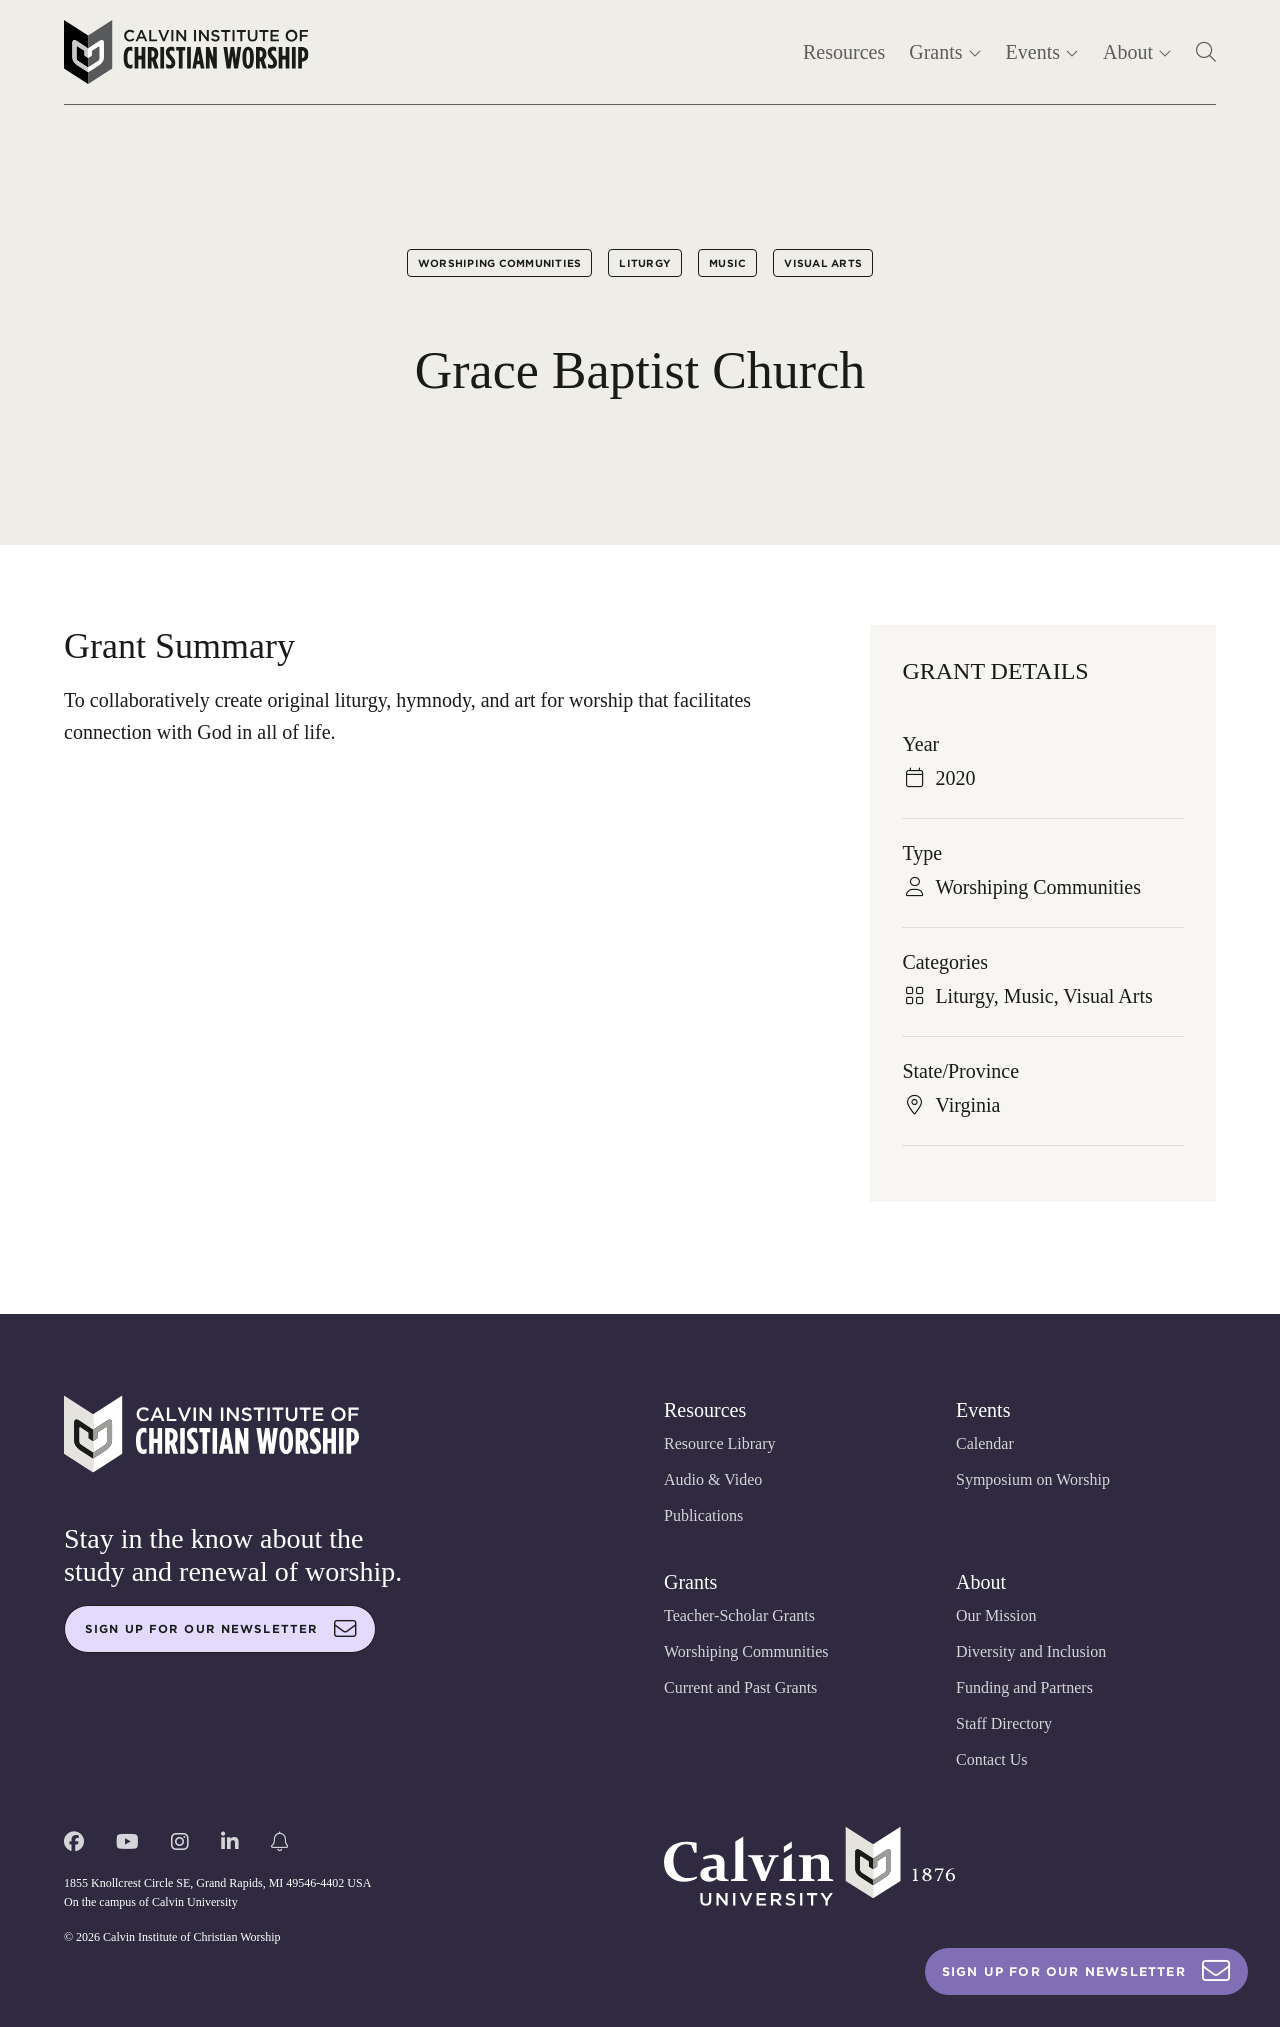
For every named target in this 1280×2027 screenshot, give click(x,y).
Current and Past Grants (740, 1687)
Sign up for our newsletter (221, 1629)
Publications (703, 1515)
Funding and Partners (1024, 1687)
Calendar (985, 1443)
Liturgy (645, 263)
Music (727, 263)
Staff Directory (1004, 1723)
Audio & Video (713, 1479)
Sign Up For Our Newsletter (1086, 1971)
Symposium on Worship (1033, 1479)
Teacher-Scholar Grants (739, 1615)
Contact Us (992, 1759)
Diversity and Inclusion (1031, 1651)
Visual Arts (823, 263)
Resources (844, 52)
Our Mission (996, 1615)
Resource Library (720, 1443)
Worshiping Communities (500, 263)
